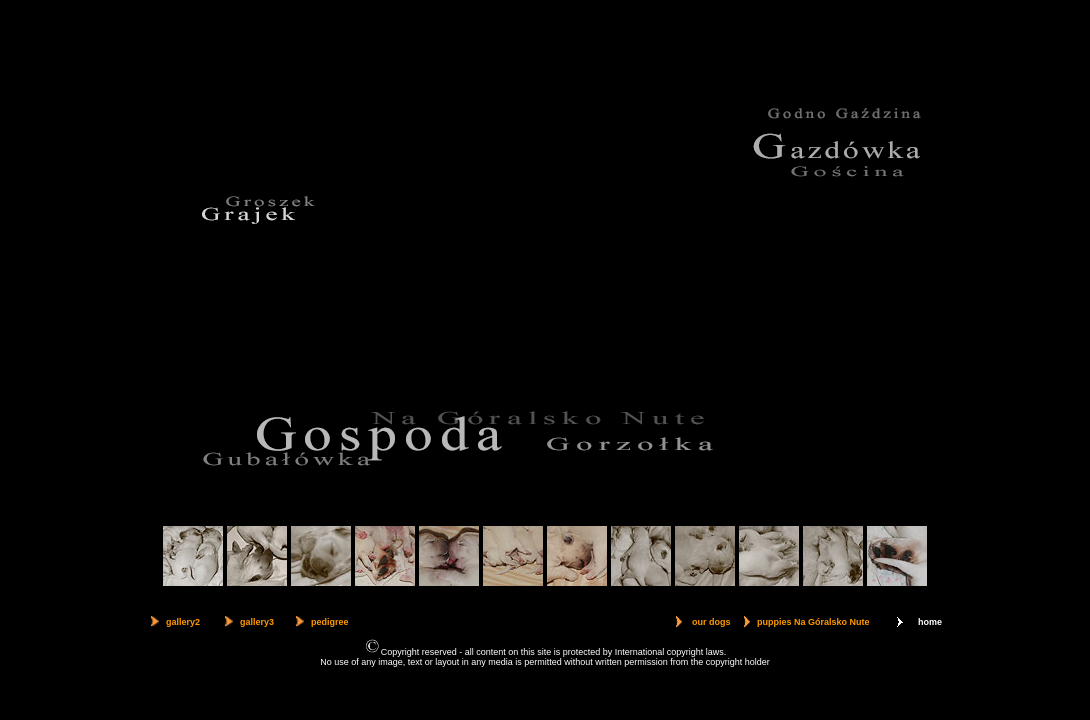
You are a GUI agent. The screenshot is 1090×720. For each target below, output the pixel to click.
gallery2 (183, 622)
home (930, 622)
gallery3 (257, 622)
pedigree (330, 622)
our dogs (711, 622)
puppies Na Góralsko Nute (813, 622)
